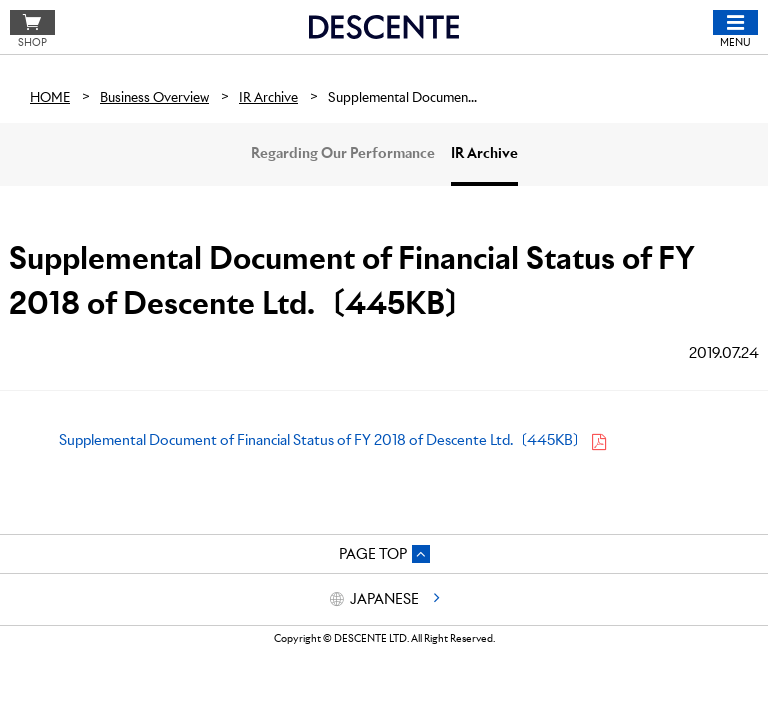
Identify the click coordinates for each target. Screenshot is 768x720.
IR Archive (484, 153)
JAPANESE (384, 599)
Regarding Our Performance (343, 153)
